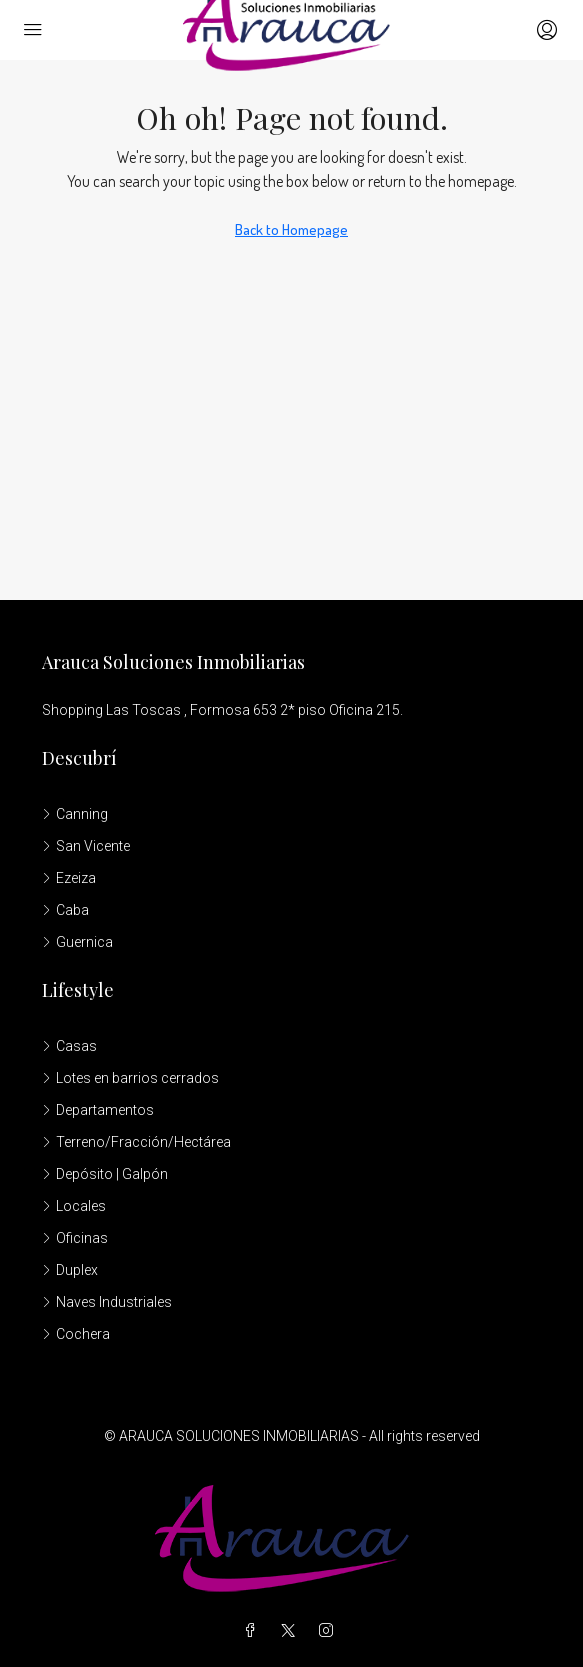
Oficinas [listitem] (75, 1238)
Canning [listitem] (75, 814)
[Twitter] (292, 1631)
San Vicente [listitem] (86, 846)
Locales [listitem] (74, 1206)
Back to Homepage (291, 229)
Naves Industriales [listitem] (107, 1302)
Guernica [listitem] (77, 942)
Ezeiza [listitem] (69, 878)
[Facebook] (254, 1631)
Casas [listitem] (69, 1046)
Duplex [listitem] (70, 1270)
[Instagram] (330, 1631)
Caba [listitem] (65, 910)
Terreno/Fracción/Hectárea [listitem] (136, 1142)
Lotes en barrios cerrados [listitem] (130, 1078)
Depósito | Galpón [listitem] (105, 1174)
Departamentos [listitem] (98, 1110)
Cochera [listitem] (76, 1334)
